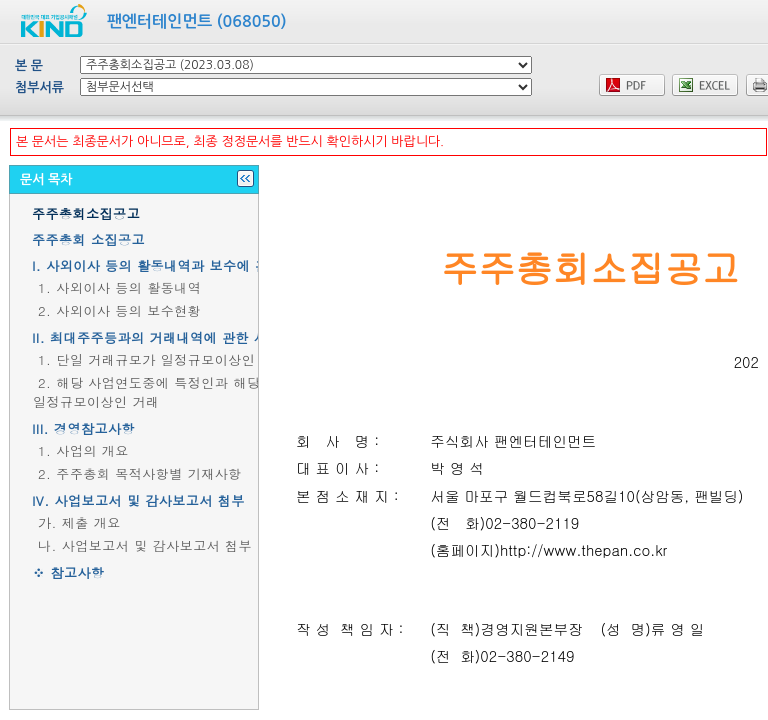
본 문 (29, 65)
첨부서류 (39, 87)
